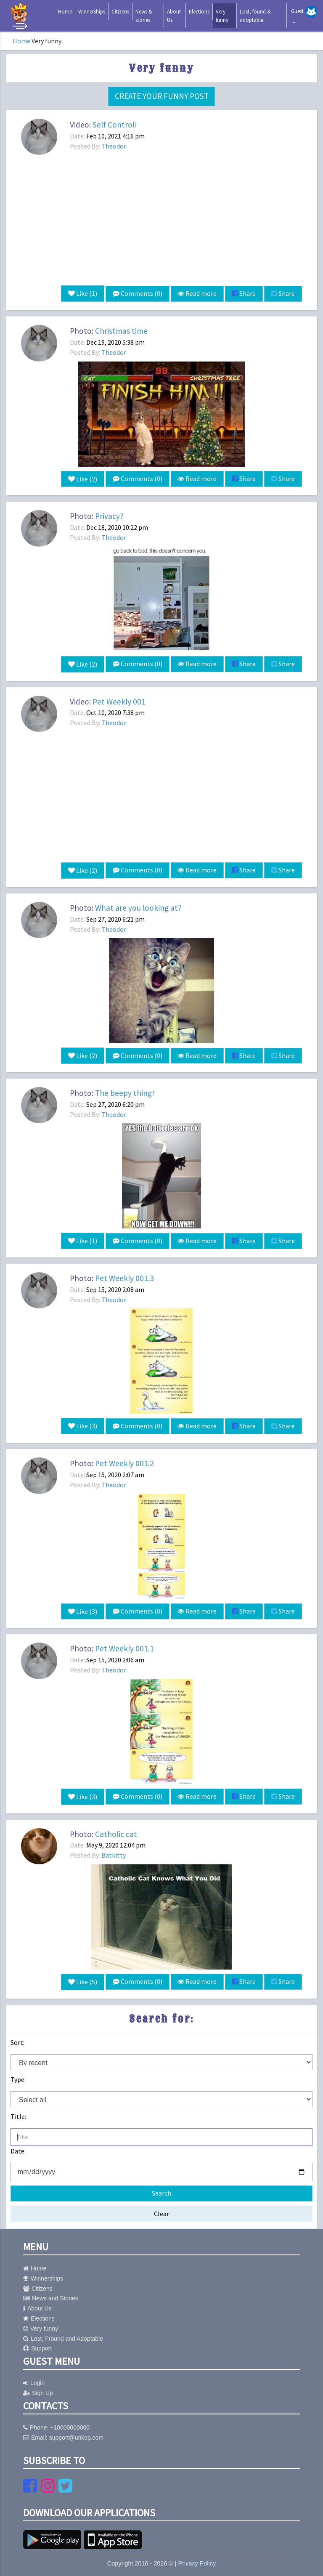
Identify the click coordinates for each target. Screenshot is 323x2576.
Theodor (113, 146)
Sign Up (38, 2389)
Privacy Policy (197, 2560)
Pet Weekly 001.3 (124, 1276)
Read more (197, 294)
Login (34, 2379)
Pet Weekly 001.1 (124, 1646)
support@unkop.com (76, 2434)
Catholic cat (116, 1831)
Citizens (120, 11)
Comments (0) (137, 294)
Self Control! (115, 125)
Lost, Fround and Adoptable (63, 2335)
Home (65, 11)
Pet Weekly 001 (119, 700)
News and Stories (50, 2295)
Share (244, 294)
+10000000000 (70, 2424)
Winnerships (91, 11)
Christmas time (121, 331)
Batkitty (113, 1852)
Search (161, 2190)
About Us (174, 16)
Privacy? (109, 515)
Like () (82, 294)
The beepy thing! (124, 1091)
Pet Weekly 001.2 (124, 1461)
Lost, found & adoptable (255, 16)
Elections (199, 11)
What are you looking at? (138, 906)
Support (37, 2345)
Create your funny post (162, 96)
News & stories (143, 16)
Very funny (222, 16)
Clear (161, 2210)
